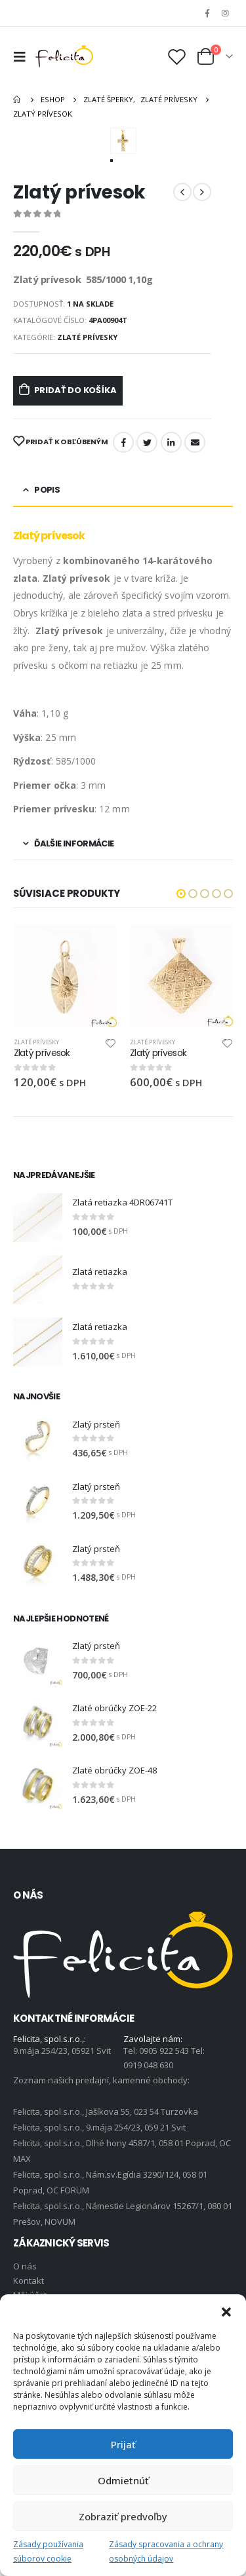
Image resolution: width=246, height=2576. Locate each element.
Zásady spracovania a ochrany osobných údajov (166, 2551)
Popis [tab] (47, 489)
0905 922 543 (165, 2050)
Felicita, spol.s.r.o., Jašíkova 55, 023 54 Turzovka (105, 2111)
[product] (65, 975)
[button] (226, 2310)
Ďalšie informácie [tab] (73, 843)
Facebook (123, 442)
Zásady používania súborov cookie (48, 2551)
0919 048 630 (148, 2065)
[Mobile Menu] (23, 56)
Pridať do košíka (75, 390)
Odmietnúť (123, 2480)
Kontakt (28, 2280)
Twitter (146, 442)
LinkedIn (171, 442)
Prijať (123, 2444)
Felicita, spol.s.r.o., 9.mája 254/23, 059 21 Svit (99, 2127)
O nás (25, 2266)
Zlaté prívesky (87, 337)
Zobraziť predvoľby (123, 2516)
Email (194, 442)
